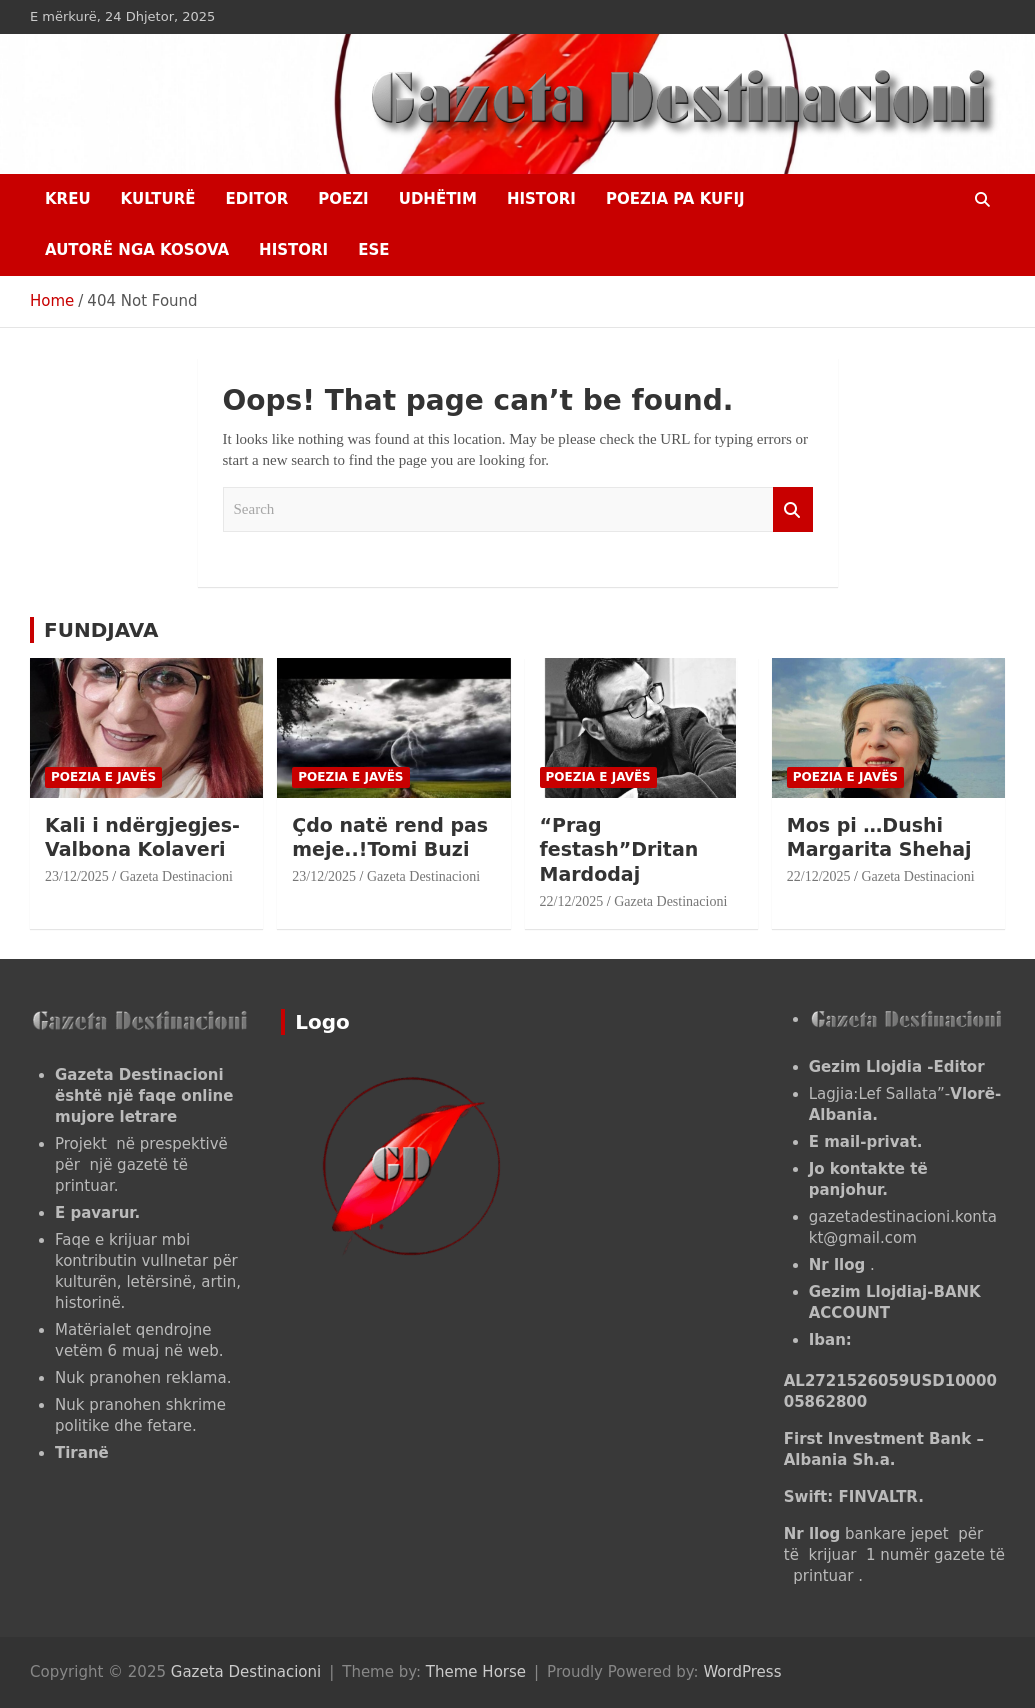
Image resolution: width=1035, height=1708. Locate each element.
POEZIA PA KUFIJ (675, 199)
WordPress (742, 1672)
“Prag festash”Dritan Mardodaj (619, 849)
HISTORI (541, 199)
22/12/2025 (572, 901)
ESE (373, 250)
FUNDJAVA (101, 630)
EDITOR (256, 199)
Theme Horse (476, 1672)
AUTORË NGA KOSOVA (137, 250)
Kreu (68, 199)
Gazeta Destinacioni (176, 876)
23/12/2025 (77, 876)
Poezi (343, 199)
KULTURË (158, 199)
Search (793, 509)
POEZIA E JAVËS (103, 777)
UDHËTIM (438, 199)
